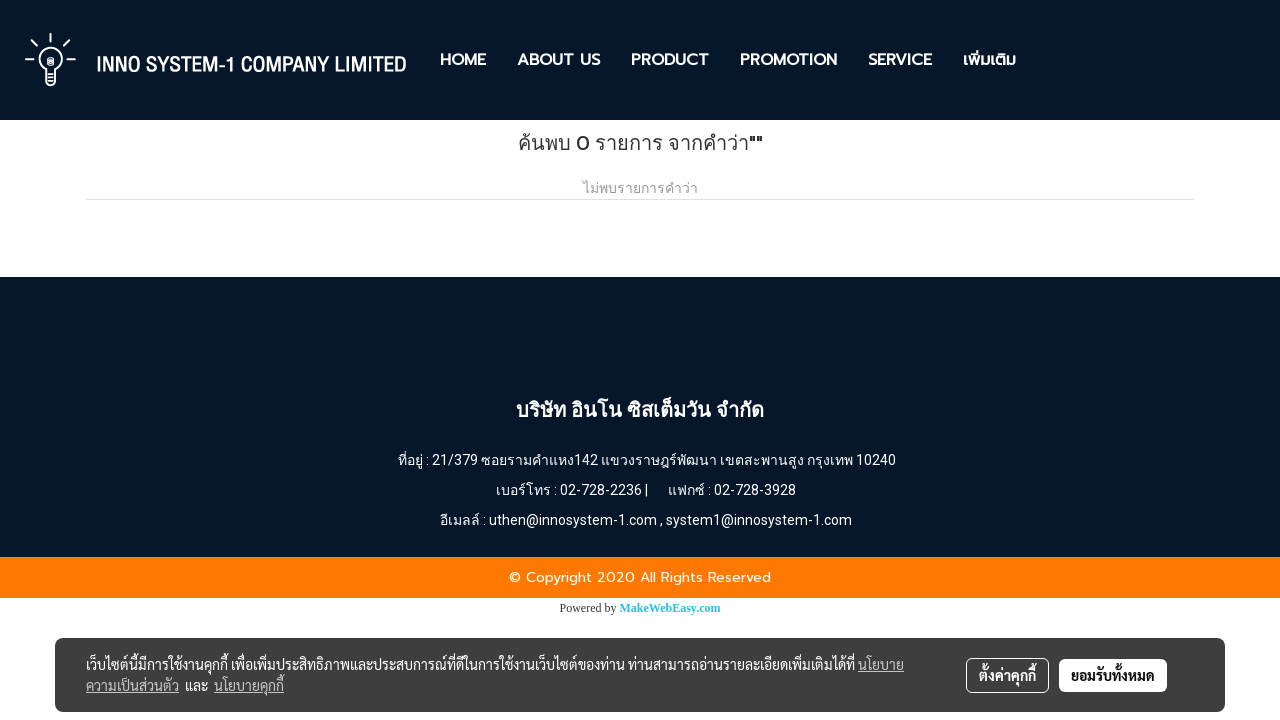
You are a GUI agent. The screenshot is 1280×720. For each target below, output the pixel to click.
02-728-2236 (601, 490)
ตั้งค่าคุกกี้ (1007, 675)
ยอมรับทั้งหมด (1113, 675)
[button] (1049, 60)
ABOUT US (558, 60)
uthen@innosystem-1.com (573, 520)
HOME (463, 60)
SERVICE (900, 60)
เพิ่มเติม (989, 60)
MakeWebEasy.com (670, 608)
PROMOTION (788, 60)
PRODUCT (670, 60)
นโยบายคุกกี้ (249, 685)
